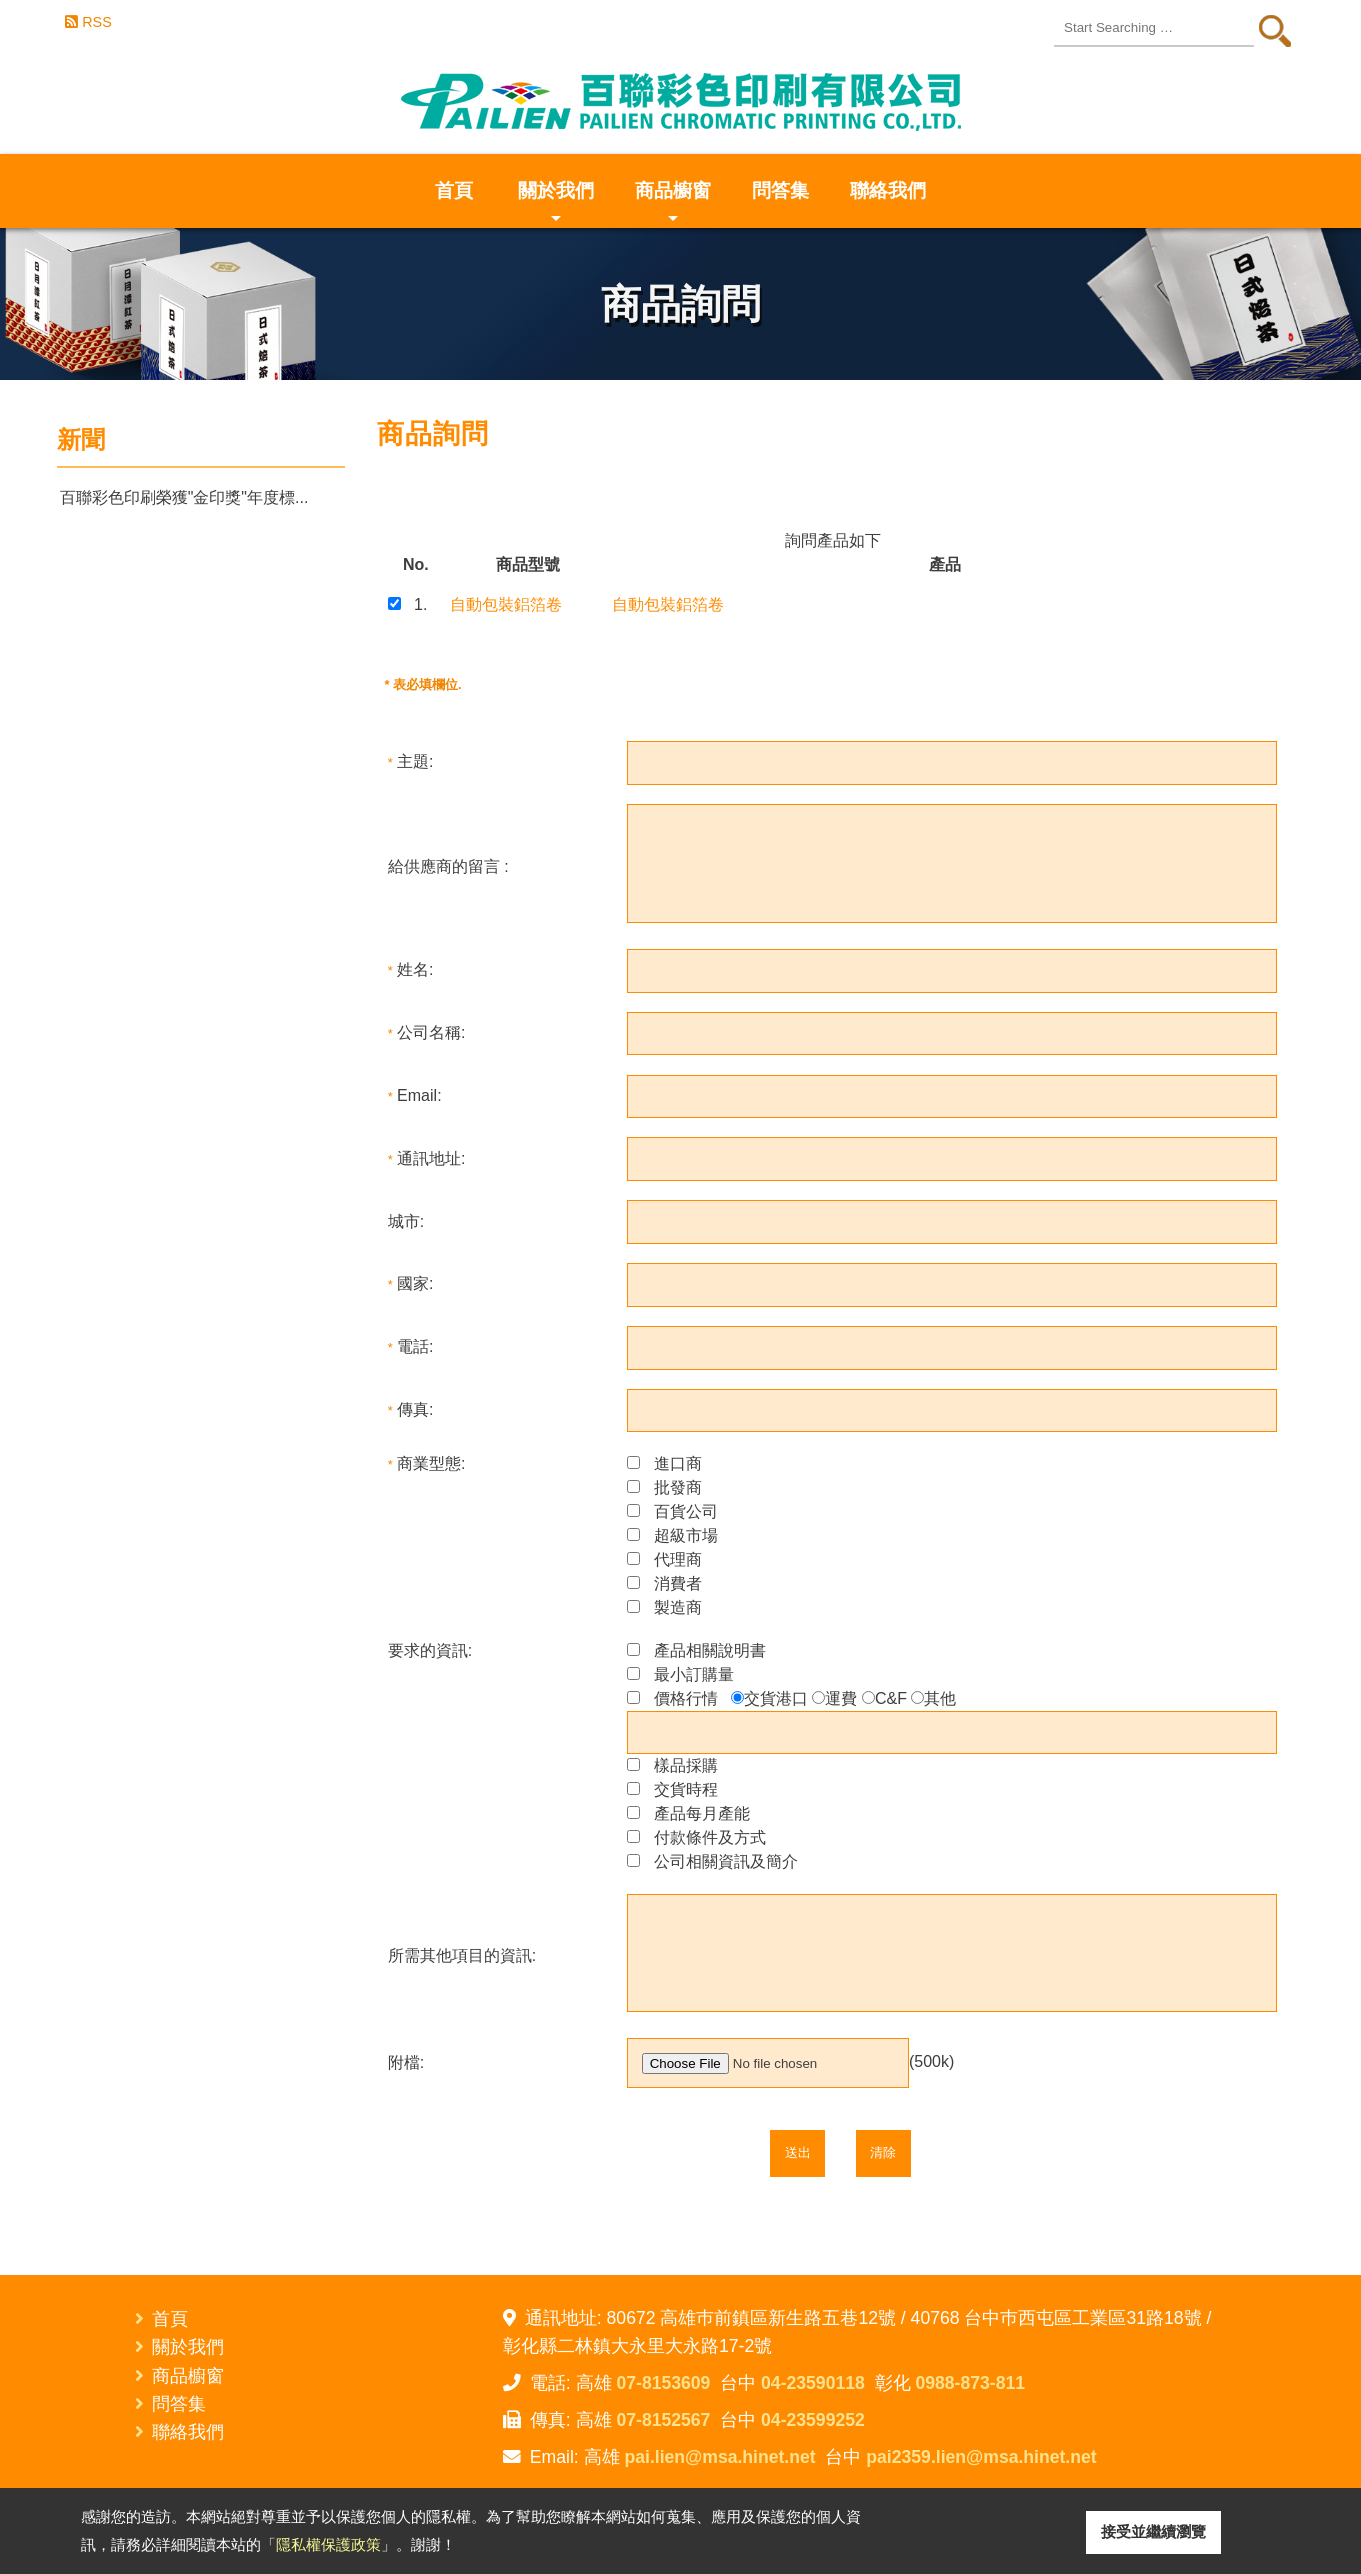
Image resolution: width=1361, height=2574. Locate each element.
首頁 (454, 190)
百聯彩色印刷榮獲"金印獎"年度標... (184, 497)
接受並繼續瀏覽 (1153, 2531)
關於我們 (556, 204)
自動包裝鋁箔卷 (506, 604)
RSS (97, 22)
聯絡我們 (888, 190)
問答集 (780, 190)
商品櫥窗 (673, 204)
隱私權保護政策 (328, 2544)
